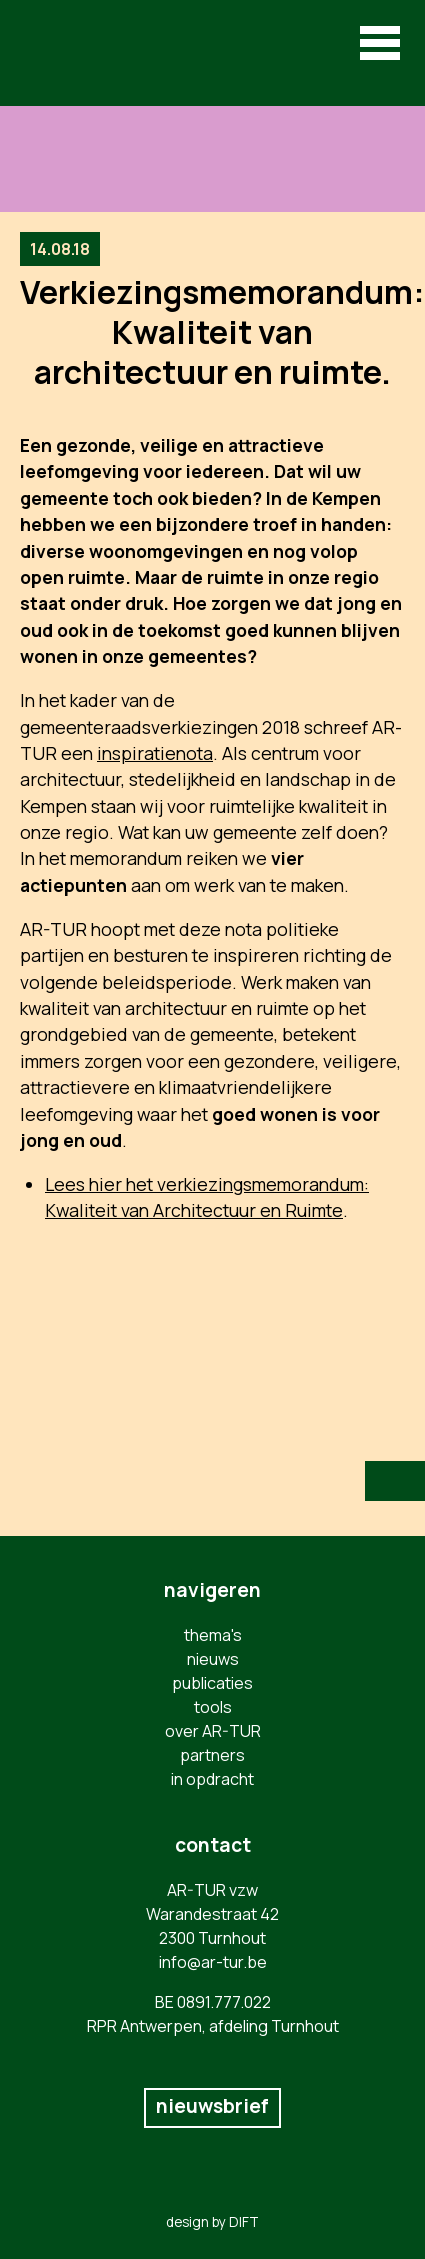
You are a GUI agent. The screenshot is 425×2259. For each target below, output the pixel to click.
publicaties (212, 1683)
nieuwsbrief (212, 2106)
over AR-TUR (213, 1731)
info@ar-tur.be (213, 1962)
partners (212, 1755)
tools (213, 1707)
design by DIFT (212, 2222)
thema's (213, 1635)
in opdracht (212, 1779)
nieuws (213, 1659)
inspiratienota (155, 753)
